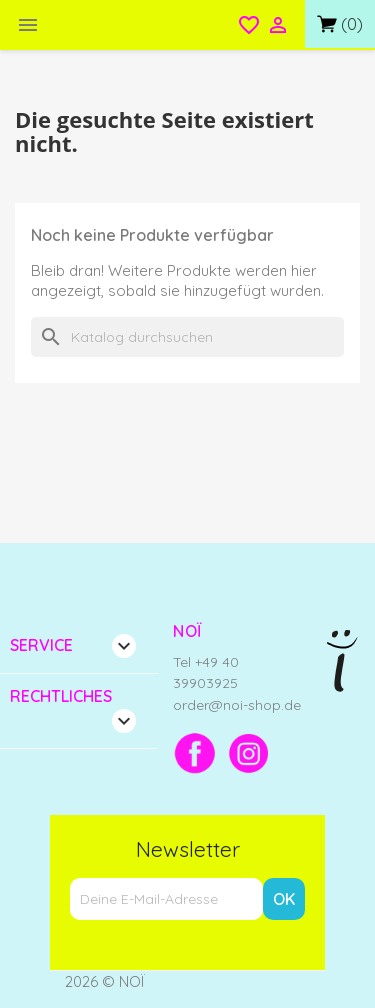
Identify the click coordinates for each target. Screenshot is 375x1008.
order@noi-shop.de (237, 705)
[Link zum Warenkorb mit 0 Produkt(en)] (340, 24)
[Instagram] (249, 753)
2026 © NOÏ (105, 981)
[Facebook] (195, 753)
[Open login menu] (278, 27)
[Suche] (187, 337)
